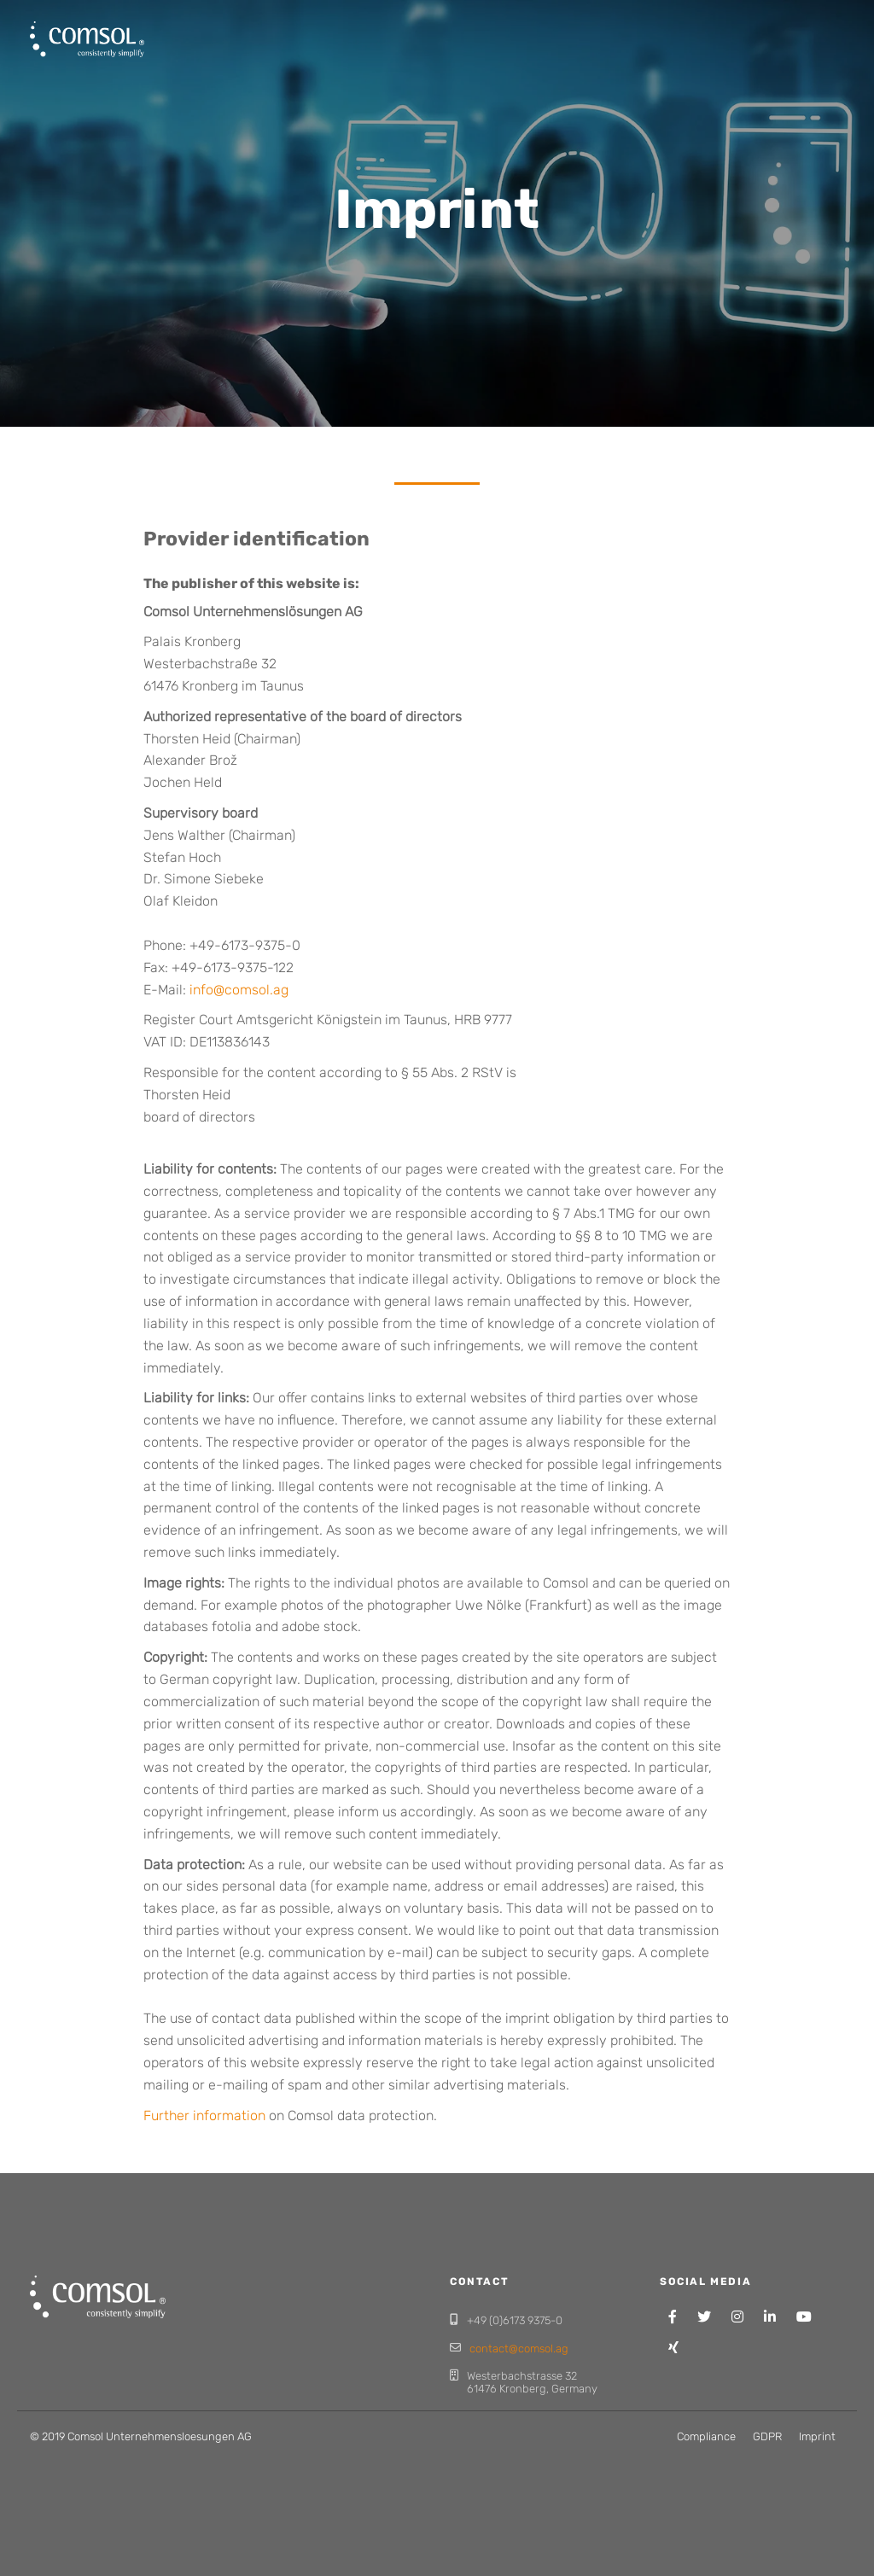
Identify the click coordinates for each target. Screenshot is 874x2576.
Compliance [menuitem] (706, 2436)
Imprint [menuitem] (817, 2436)
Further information (204, 2115)
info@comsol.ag (238, 990)
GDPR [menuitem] (767, 2436)
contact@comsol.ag (518, 2348)
